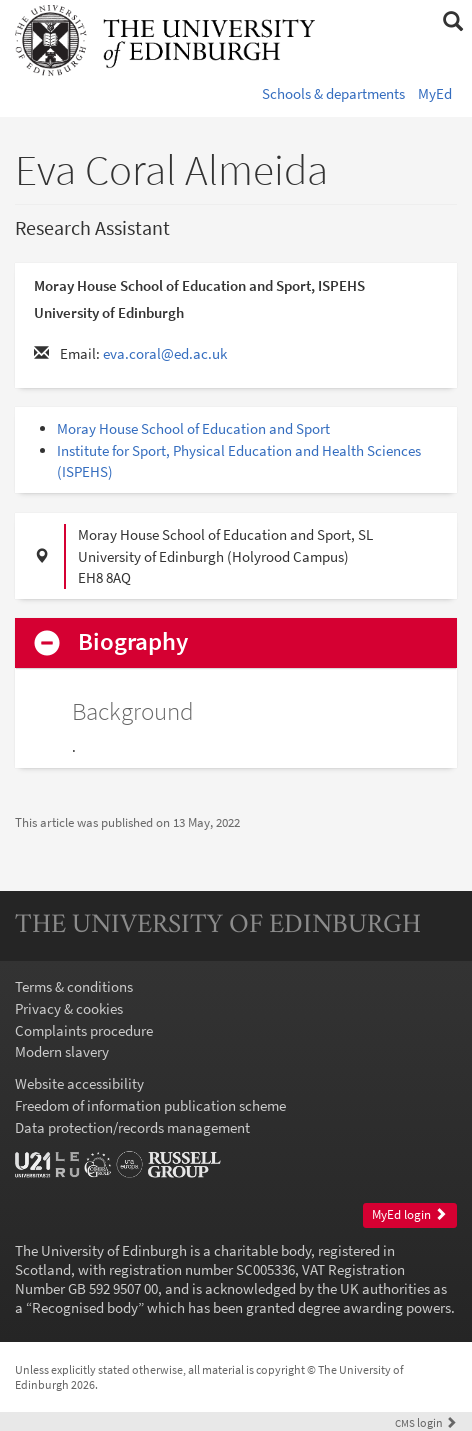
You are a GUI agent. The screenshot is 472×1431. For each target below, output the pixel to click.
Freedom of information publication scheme (150, 1105)
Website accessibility (79, 1083)
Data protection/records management (132, 1127)
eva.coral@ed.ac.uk (165, 353)
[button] (452, 22)
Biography (133, 642)
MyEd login (409, 1214)
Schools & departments (333, 93)
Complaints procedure (84, 1030)
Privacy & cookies (69, 1008)
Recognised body (85, 1307)
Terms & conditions (74, 986)
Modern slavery (62, 1051)
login (426, 1422)
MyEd (435, 93)
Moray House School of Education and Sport (193, 428)
